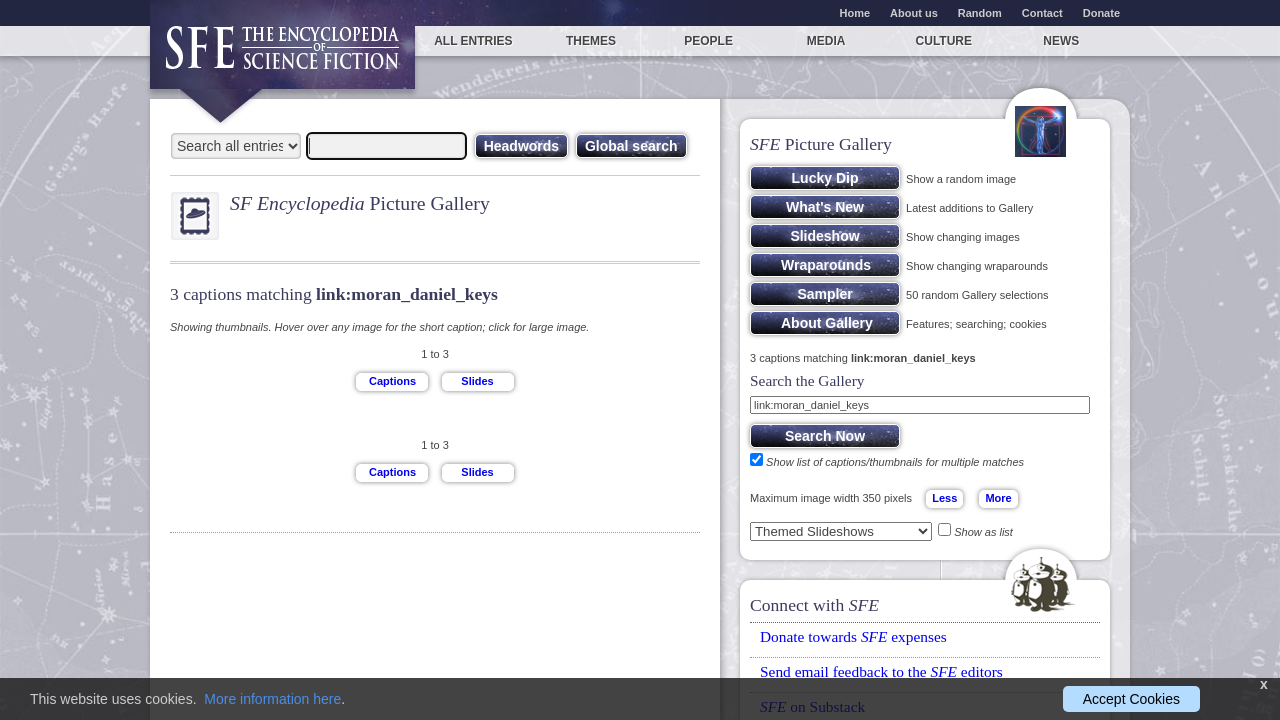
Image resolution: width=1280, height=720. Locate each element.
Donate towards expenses (853, 636)
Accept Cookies (1131, 699)
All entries (473, 41)
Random (980, 13)
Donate (1101, 13)
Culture (944, 41)
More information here (272, 699)
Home (855, 13)
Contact (1042, 13)
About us (914, 13)
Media (826, 41)
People (708, 41)
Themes (591, 41)
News (1061, 41)
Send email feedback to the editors (881, 671)
